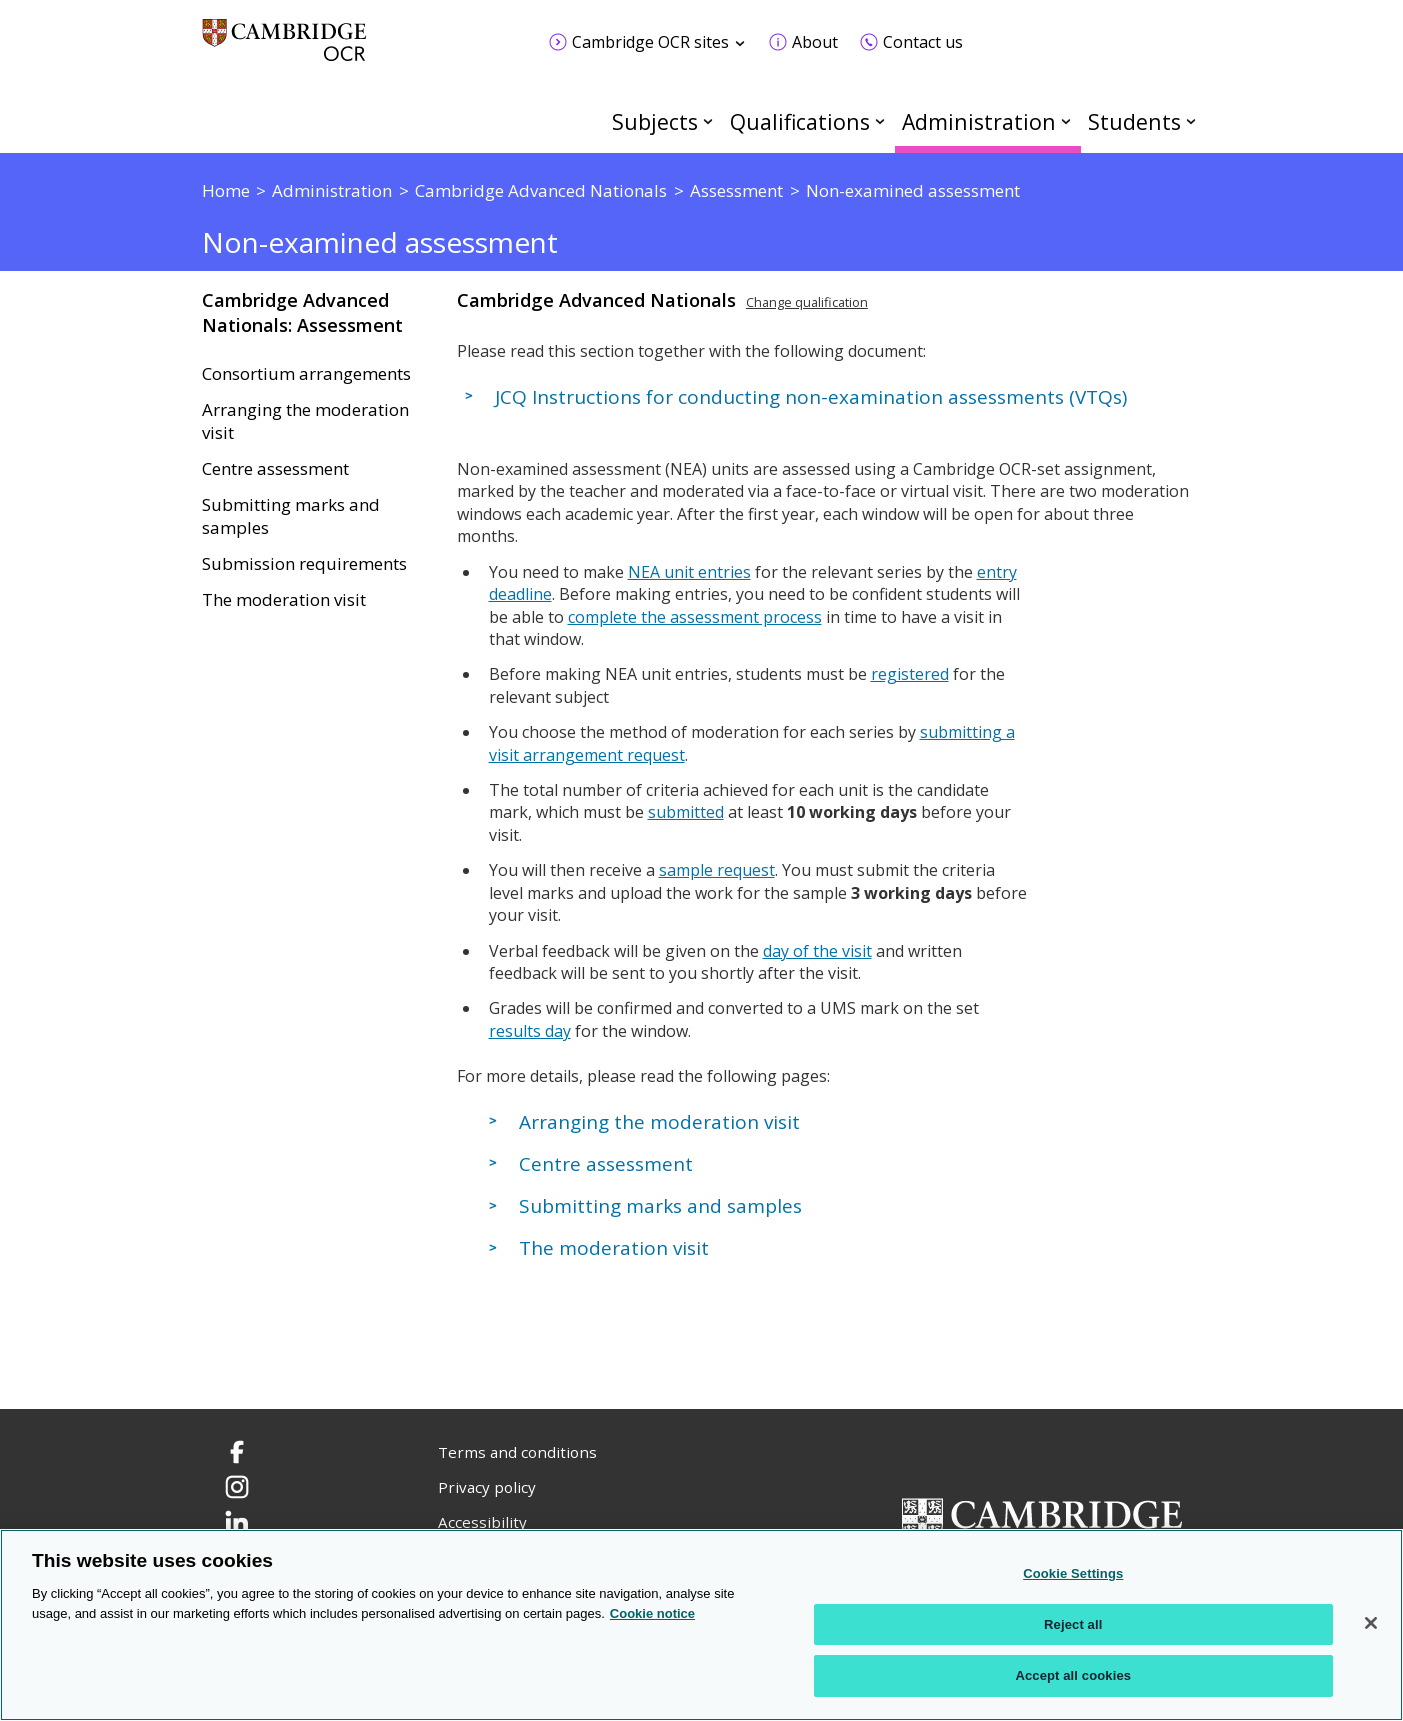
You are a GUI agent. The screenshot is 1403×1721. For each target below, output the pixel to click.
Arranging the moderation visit (305, 421)
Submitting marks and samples (291, 516)
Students (1134, 121)
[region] (701, 1625)
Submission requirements (304, 564)
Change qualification (807, 302)
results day (530, 1031)
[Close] (1371, 1623)
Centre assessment (275, 469)
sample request (717, 870)
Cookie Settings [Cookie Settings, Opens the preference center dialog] (1073, 1573)
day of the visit (817, 951)
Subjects (655, 121)
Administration (979, 121)
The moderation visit (284, 600)
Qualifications (800, 121)
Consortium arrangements (306, 374)
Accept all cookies (1073, 1675)
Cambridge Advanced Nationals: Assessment (302, 312)
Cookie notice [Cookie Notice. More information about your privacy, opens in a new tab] (652, 1613)
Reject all (1073, 1624)
